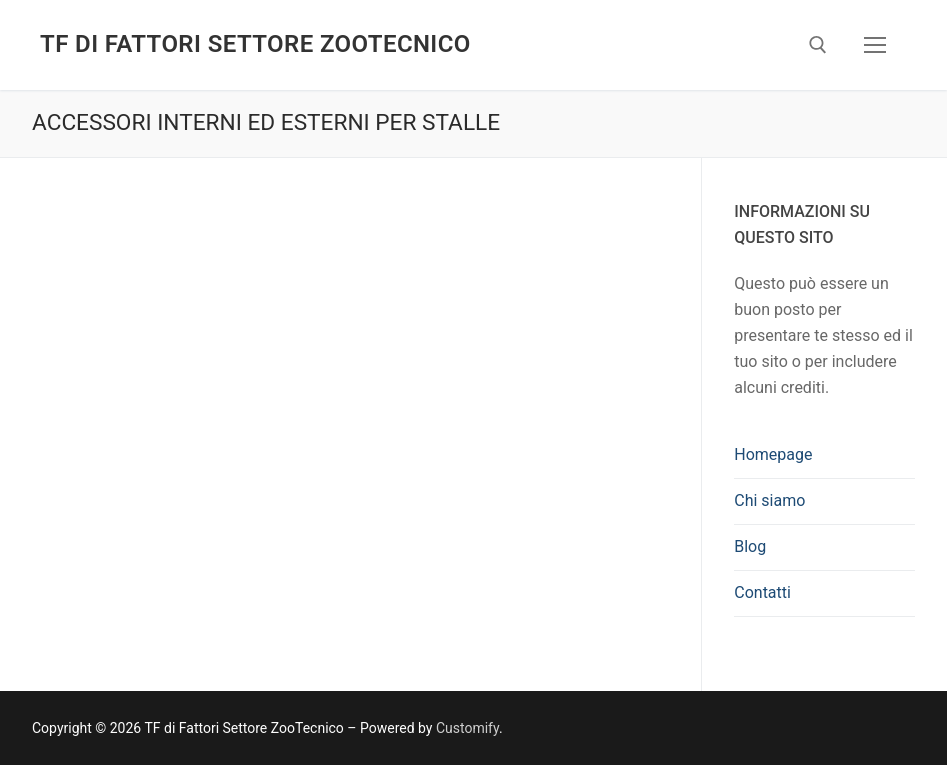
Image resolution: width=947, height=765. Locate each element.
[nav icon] (875, 45)
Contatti (762, 592)
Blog (750, 546)
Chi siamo (769, 500)
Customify (467, 728)
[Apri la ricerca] (818, 45)
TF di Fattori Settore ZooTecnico (255, 44)
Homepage (773, 454)
